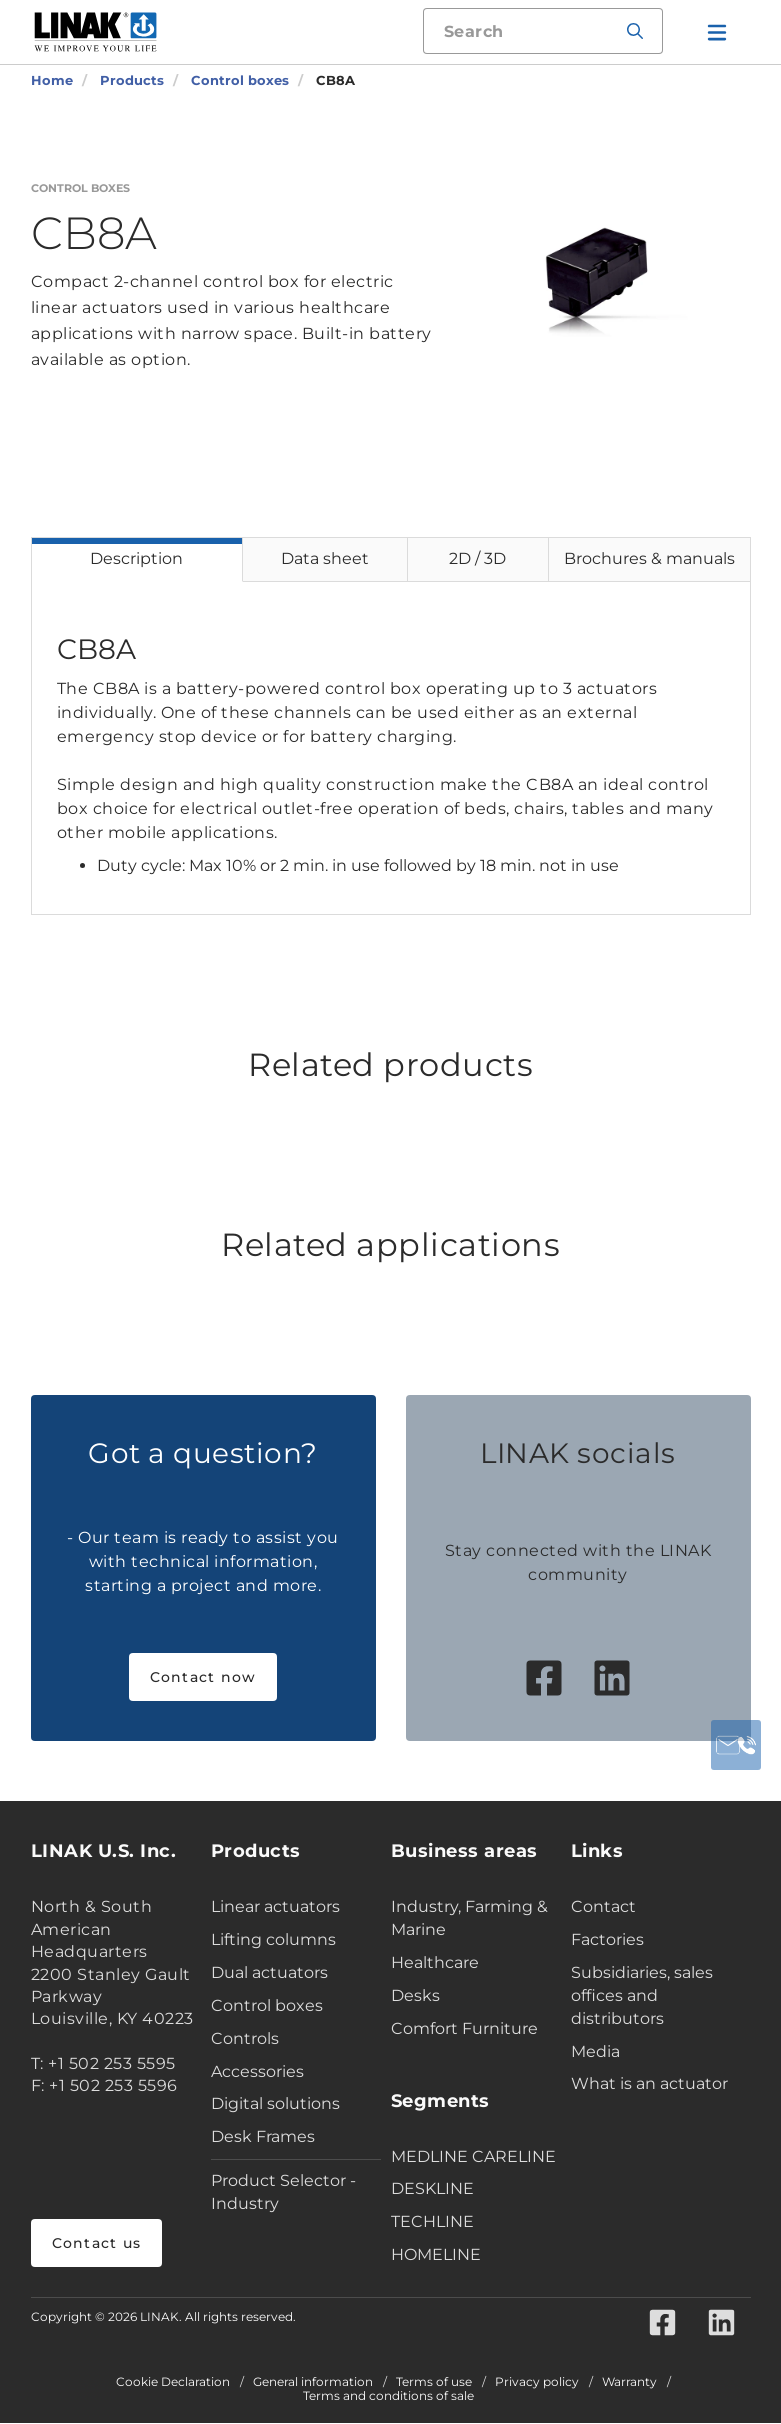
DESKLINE (432, 2188)
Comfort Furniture (464, 2028)
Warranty (629, 2383)
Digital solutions (275, 2103)
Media (595, 2051)
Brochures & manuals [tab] (649, 558)
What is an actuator (649, 2083)
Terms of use (434, 2383)
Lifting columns (273, 1939)
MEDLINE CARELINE (473, 2156)
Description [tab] (136, 558)
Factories (607, 1939)
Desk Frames (263, 2136)
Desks (415, 1995)
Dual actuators (269, 1972)
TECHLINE (432, 2221)
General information (313, 2383)
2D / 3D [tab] (477, 558)
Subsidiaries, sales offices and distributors (642, 1995)
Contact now (203, 1677)
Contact (603, 1906)
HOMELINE (436, 2254)
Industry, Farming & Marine (469, 1918)
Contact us (97, 2243)
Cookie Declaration (173, 2383)
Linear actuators (275, 1906)
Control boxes (267, 2005)
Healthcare (435, 1962)
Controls (245, 2038)
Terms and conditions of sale (388, 2397)
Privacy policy (537, 2383)
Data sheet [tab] (325, 558)
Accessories (257, 2071)
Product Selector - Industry (283, 2192)
